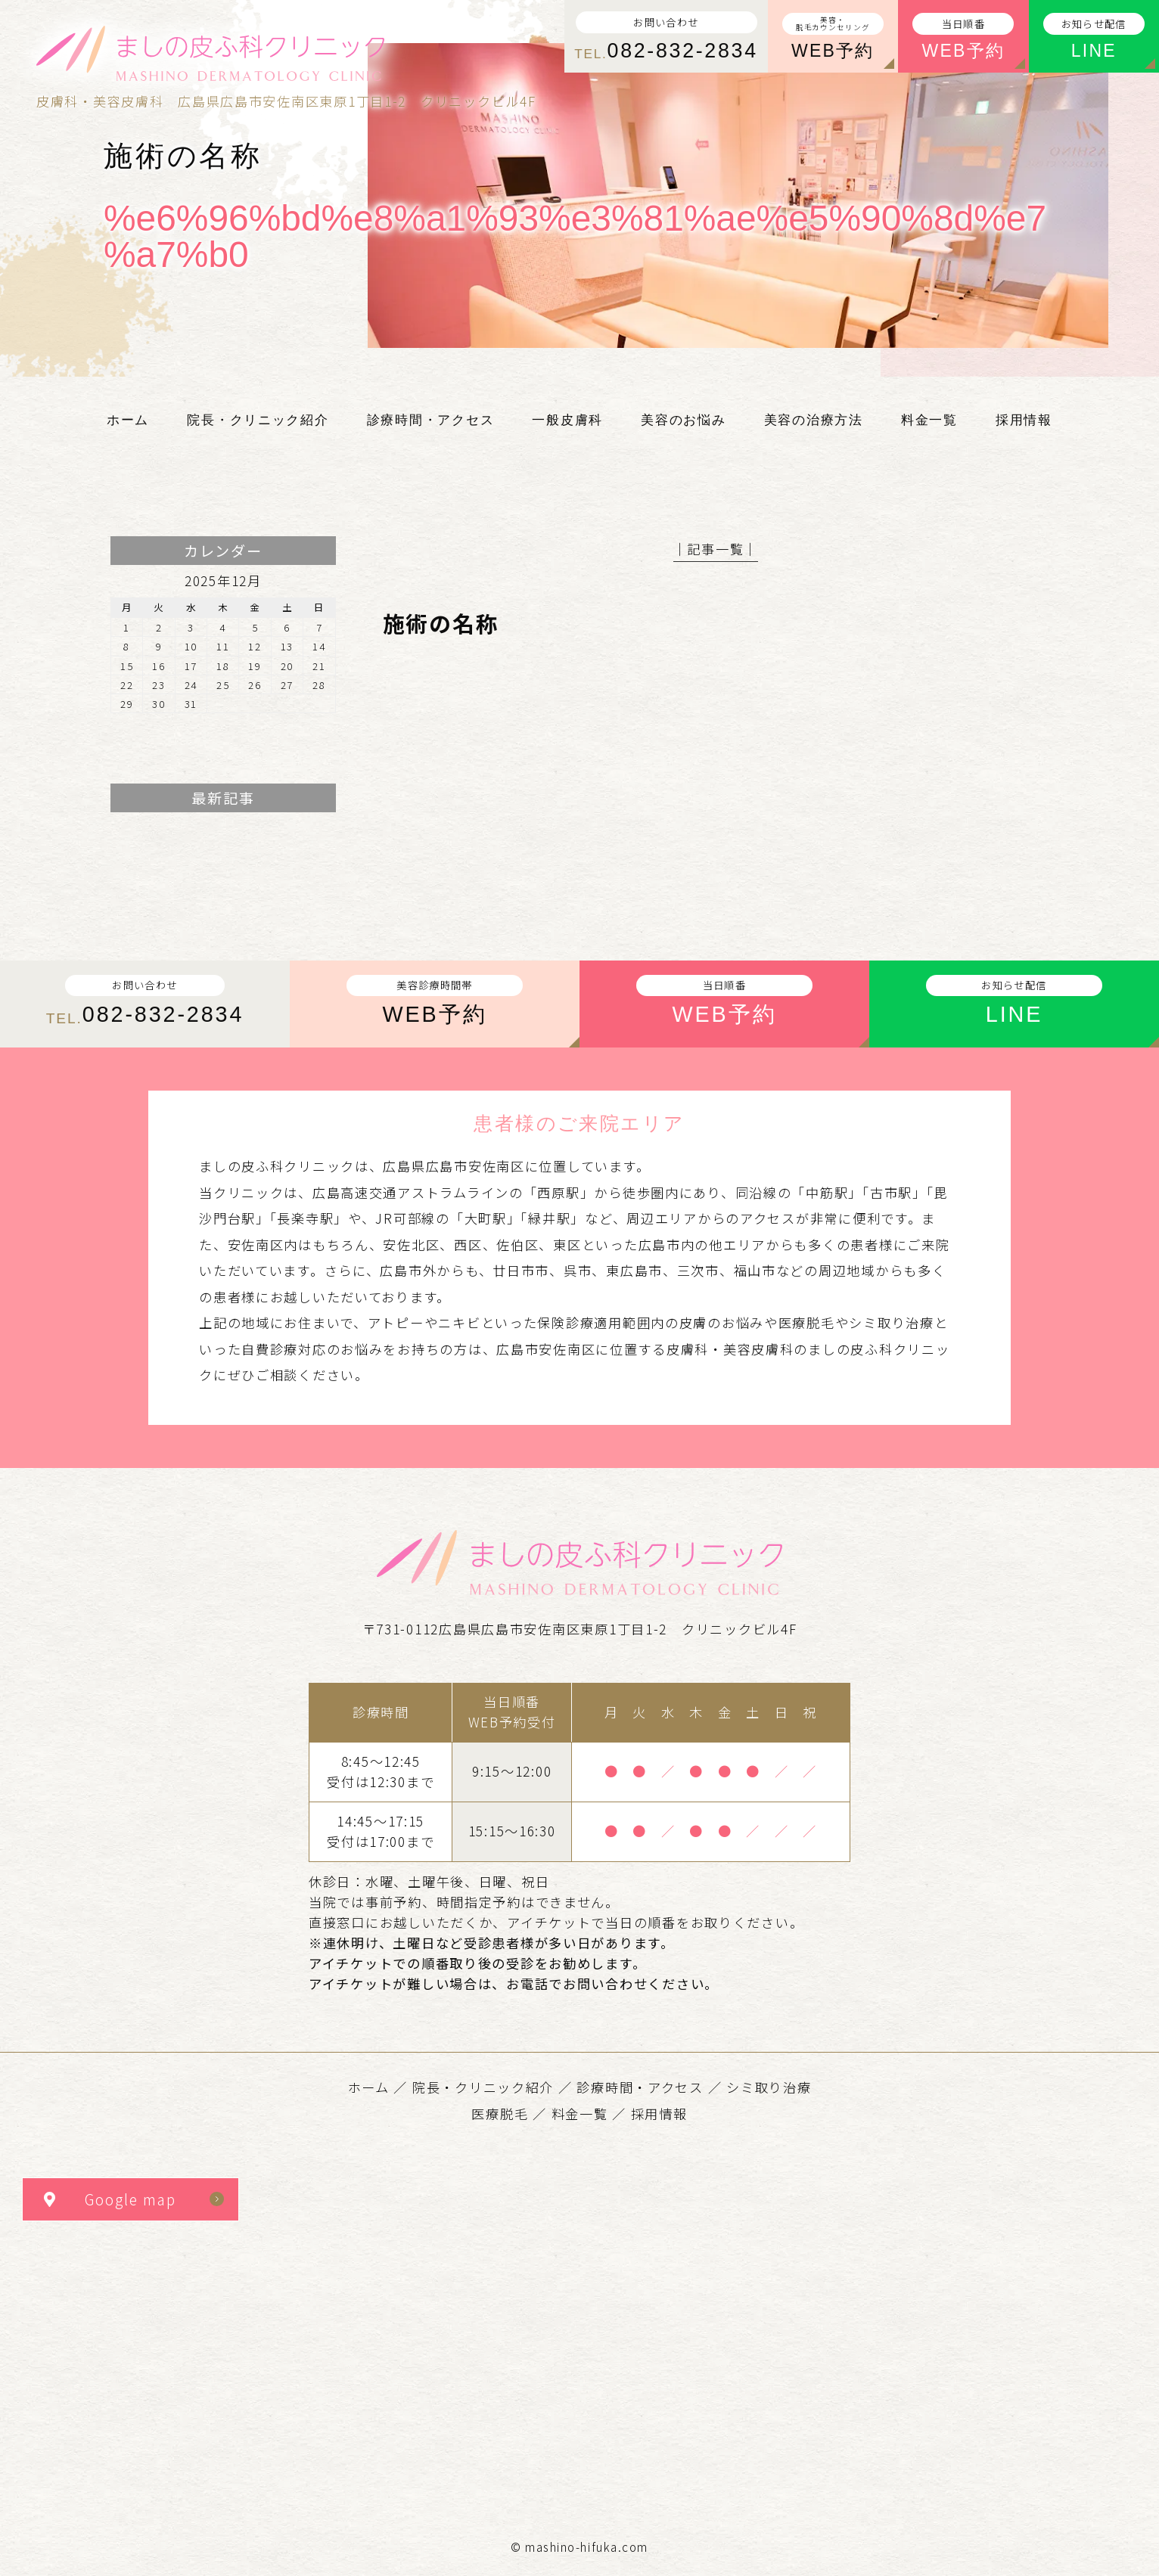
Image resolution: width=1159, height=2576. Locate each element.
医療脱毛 (499, 2113)
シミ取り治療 (768, 2087)
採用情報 (659, 2113)
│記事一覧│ (715, 548)
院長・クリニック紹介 (483, 2087)
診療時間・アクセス (640, 2087)
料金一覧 (580, 2113)
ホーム (369, 2087)
